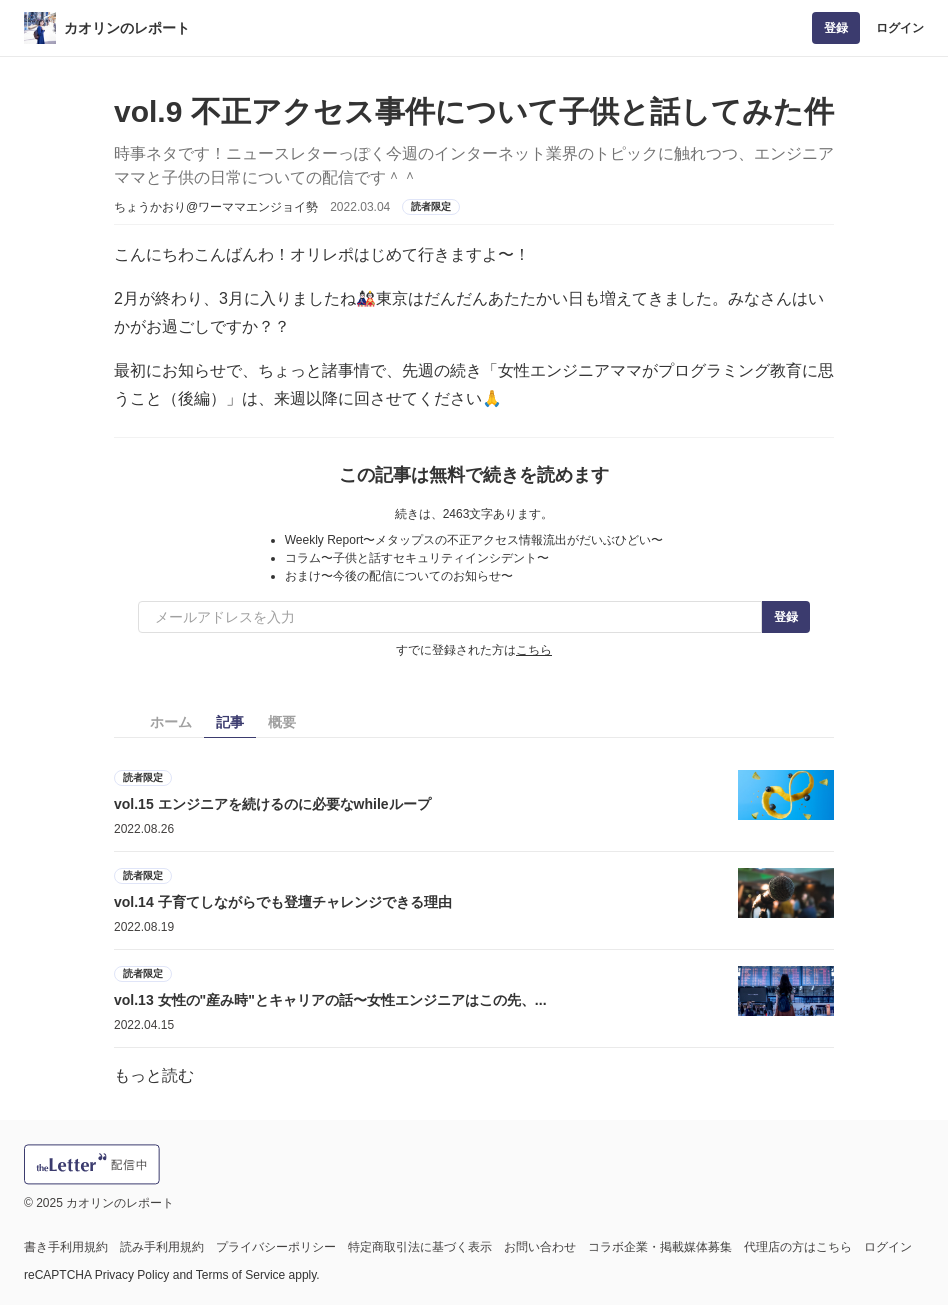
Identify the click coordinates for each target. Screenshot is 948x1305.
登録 (836, 28)
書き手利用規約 (66, 1247)
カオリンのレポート (127, 28)
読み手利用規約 (162, 1247)
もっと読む (154, 1075)
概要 (282, 722)
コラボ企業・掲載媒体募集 (660, 1247)
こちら (534, 650)
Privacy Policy (132, 1275)
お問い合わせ (540, 1247)
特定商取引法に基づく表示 (420, 1247)
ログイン (900, 28)
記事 (230, 722)
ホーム (171, 722)
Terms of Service (240, 1275)
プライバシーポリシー (276, 1247)
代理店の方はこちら (798, 1247)
